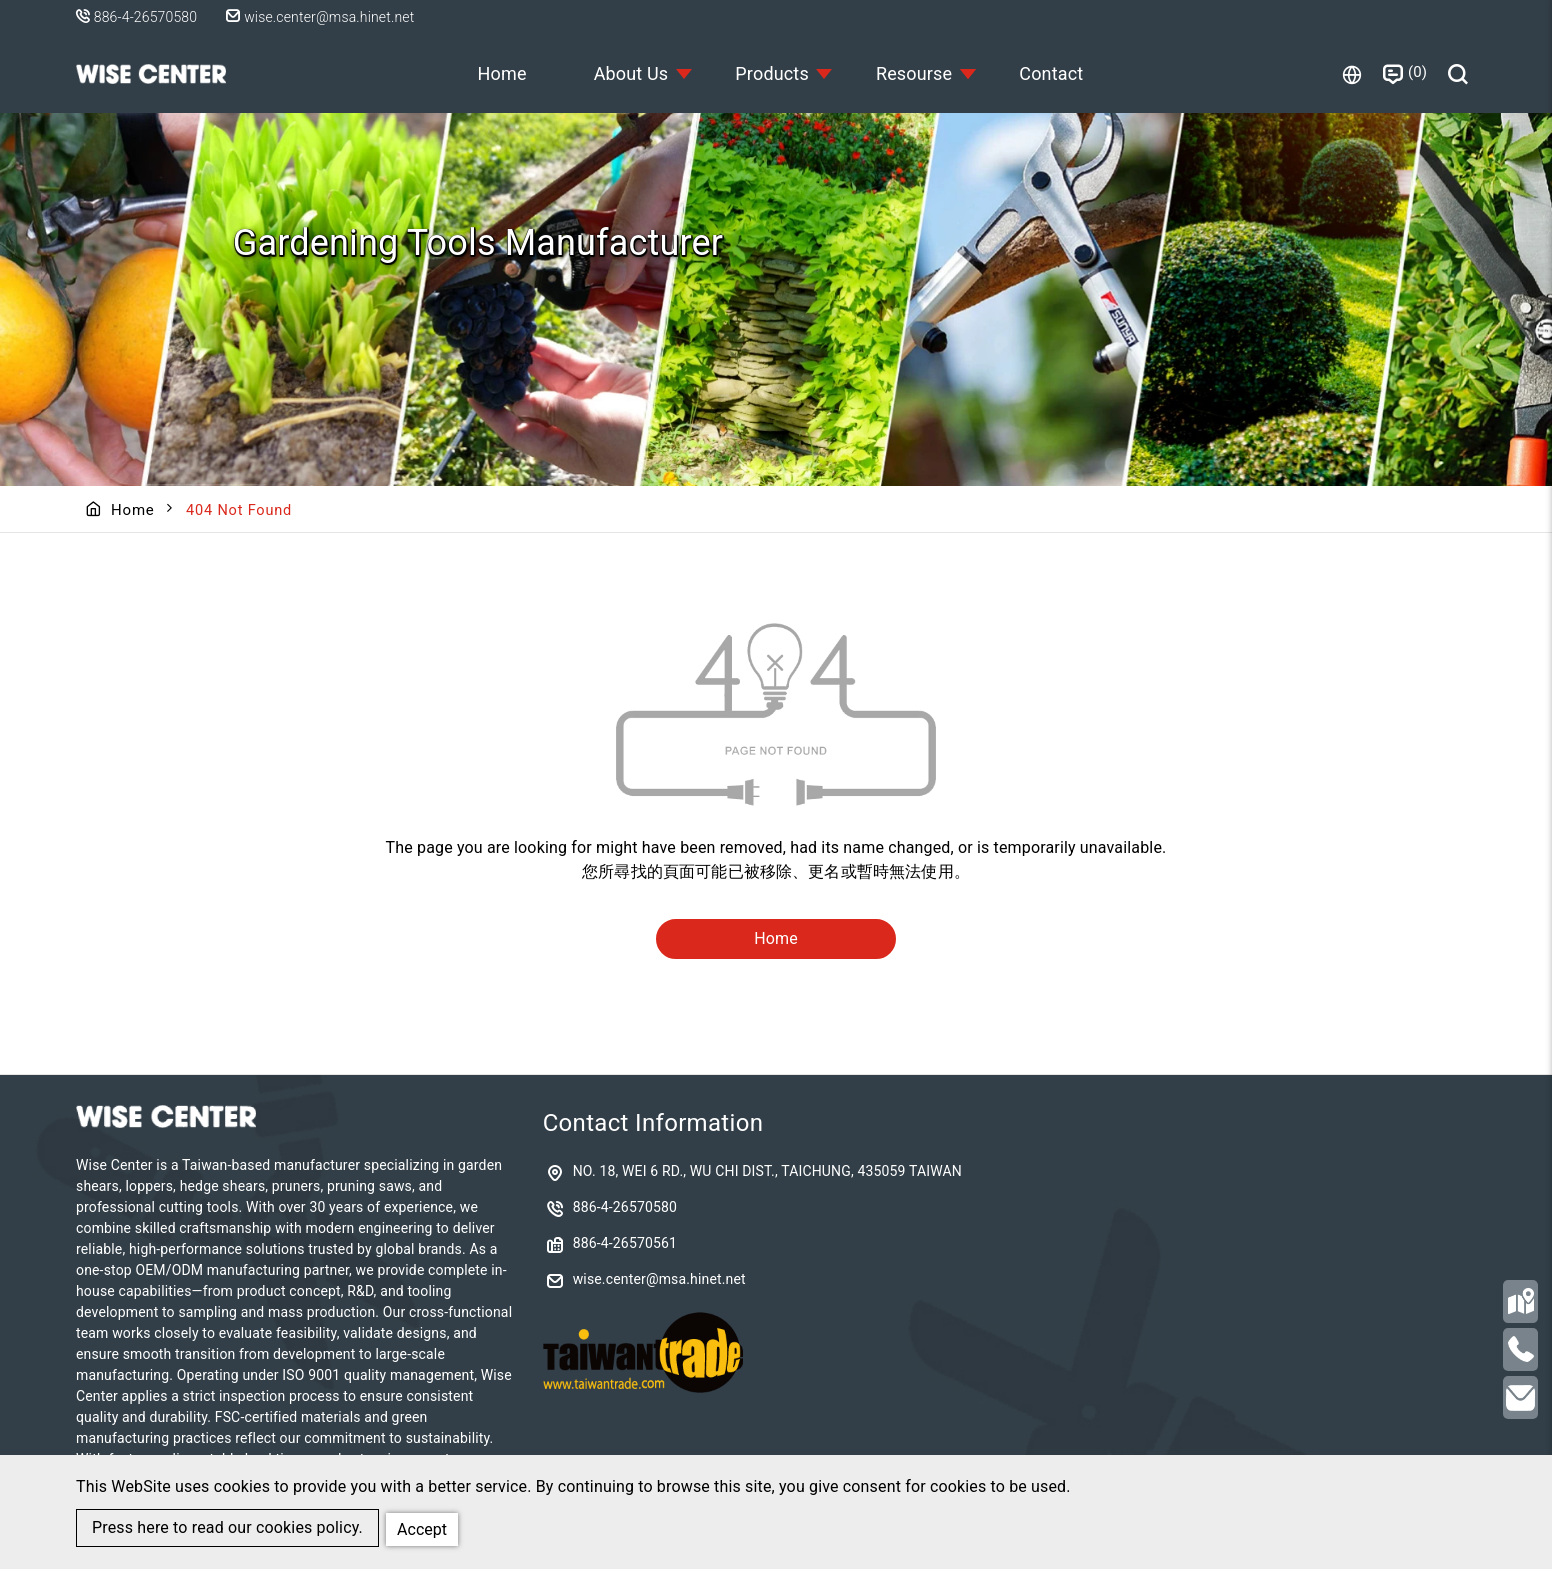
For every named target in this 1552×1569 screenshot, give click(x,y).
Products (772, 73)
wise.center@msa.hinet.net (325, 17)
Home (495, 73)
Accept (424, 1527)
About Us (627, 73)
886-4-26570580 (145, 17)
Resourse (916, 73)
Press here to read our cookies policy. (227, 1528)
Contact (1057, 73)
